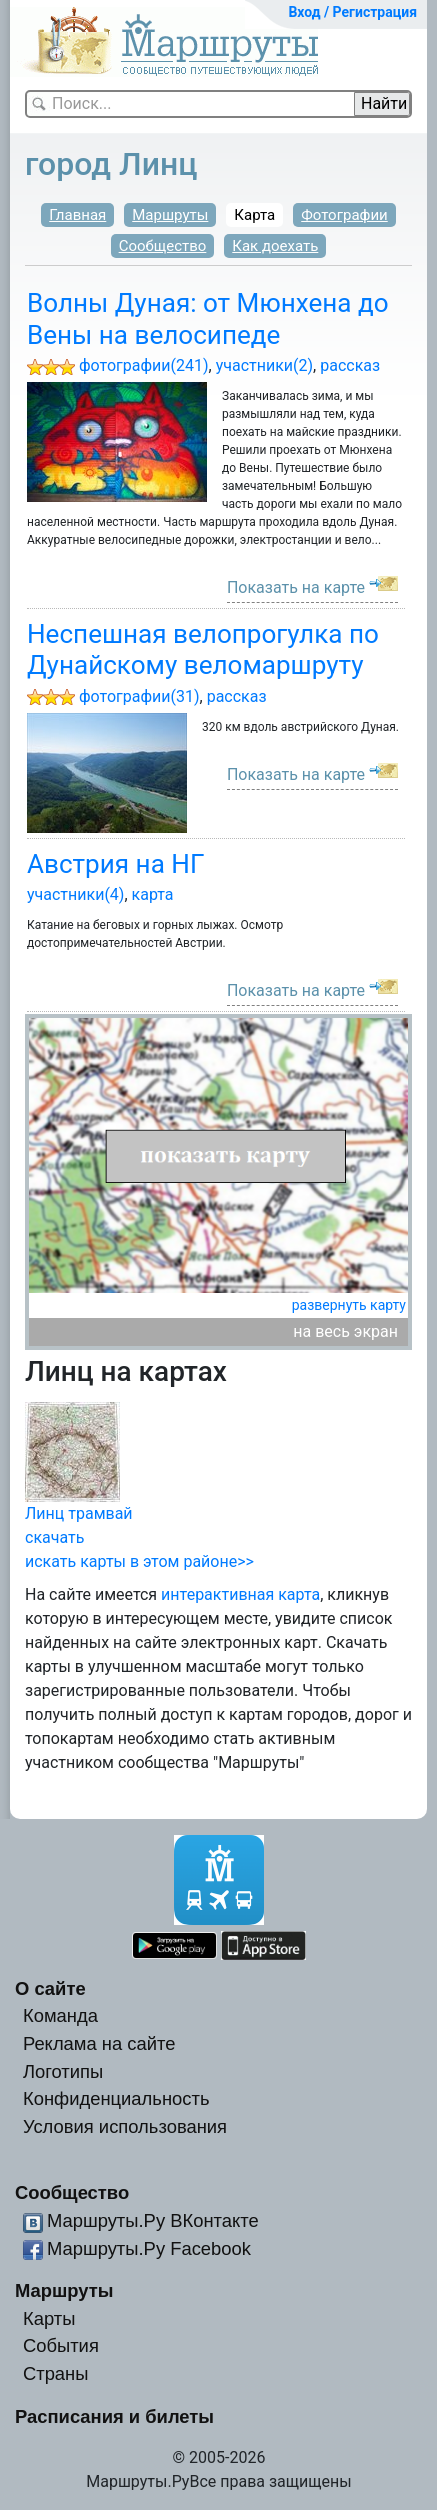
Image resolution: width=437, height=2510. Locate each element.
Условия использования (125, 2126)
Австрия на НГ (115, 864)
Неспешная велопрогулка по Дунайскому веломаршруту (203, 649)
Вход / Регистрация (352, 12)
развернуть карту (349, 1305)
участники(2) (264, 365)
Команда (60, 2015)
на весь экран (345, 1331)
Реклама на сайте (99, 2043)
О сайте (50, 1988)
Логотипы (63, 2071)
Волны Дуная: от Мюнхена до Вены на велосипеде (208, 318)
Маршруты (170, 215)
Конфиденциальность (116, 2098)
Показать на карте (296, 587)
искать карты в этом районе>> (139, 1561)
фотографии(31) (139, 696)
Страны (56, 2373)
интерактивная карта (240, 1594)
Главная (77, 215)
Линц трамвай (79, 1513)
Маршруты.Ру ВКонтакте (153, 2220)
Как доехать (275, 246)
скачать (54, 1537)
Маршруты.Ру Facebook (149, 2248)
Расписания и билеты (114, 2416)
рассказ (350, 365)
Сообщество (163, 246)
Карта (254, 215)
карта (153, 894)
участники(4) (75, 894)
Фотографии (344, 215)
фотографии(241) (144, 365)
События (61, 2345)
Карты (49, 2318)
